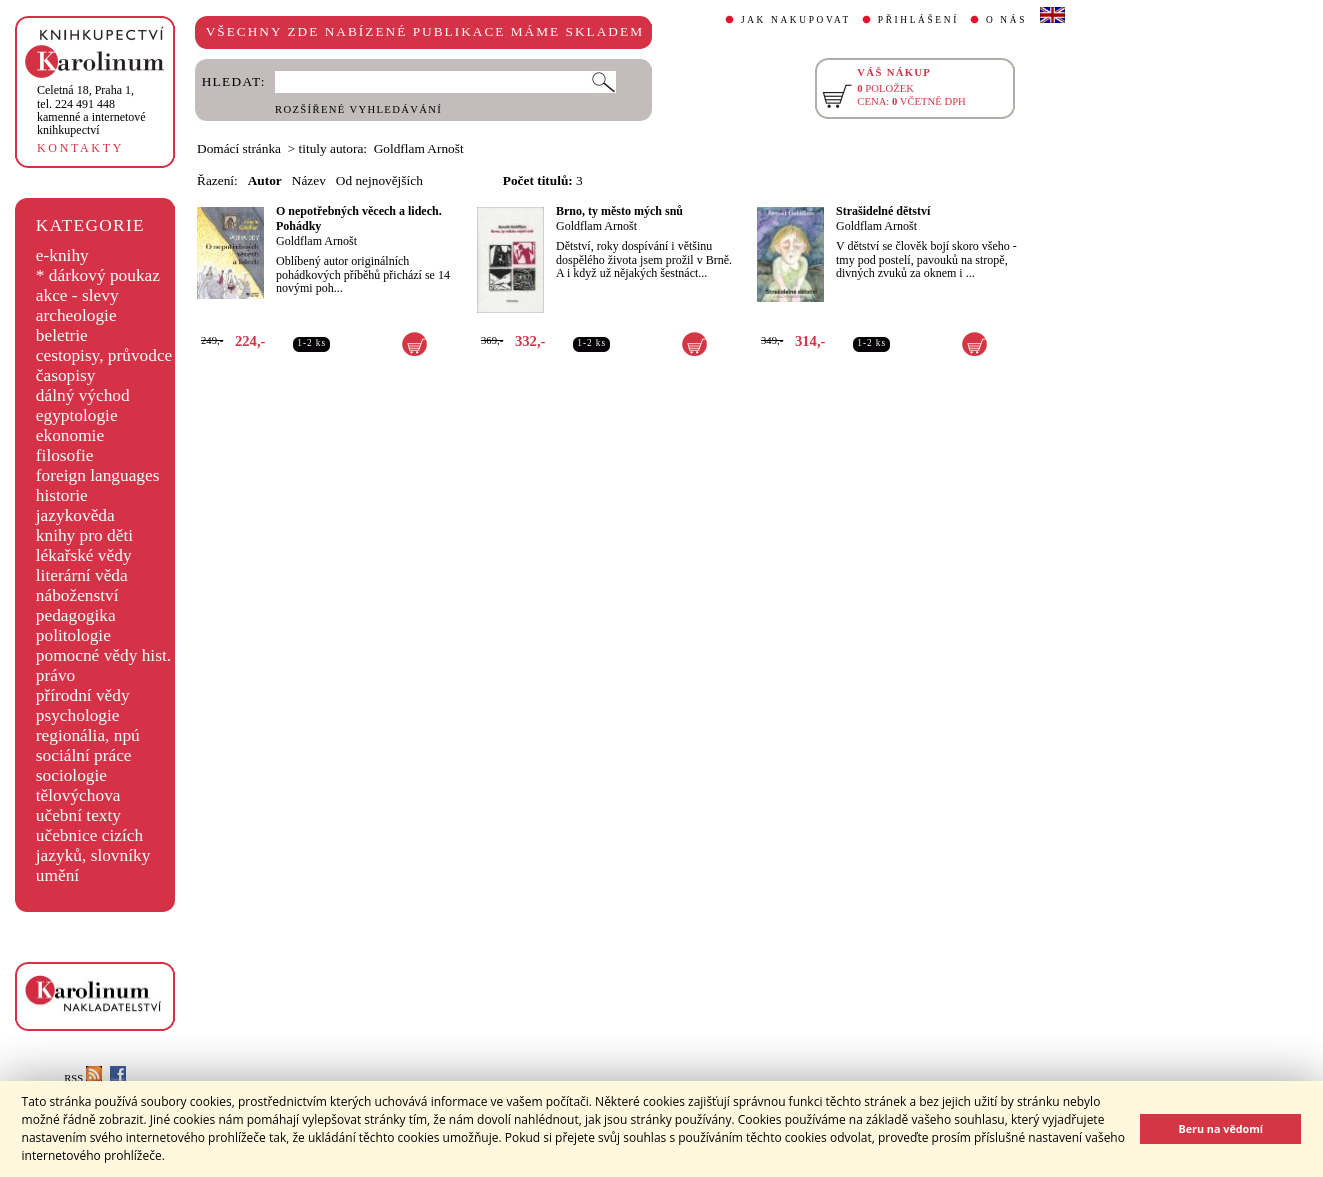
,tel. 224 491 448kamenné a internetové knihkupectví (91, 110)
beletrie (62, 335)
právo (55, 675)
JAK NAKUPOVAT (796, 20)
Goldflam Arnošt (316, 241)
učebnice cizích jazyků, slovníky (93, 845)
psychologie (78, 715)
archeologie (76, 315)
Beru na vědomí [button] (1220, 1128)
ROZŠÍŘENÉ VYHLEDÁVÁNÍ (358, 109)
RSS (83, 1078)
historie (62, 495)
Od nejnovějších (379, 180)
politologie (73, 635)
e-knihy (62, 255)
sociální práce (84, 755)
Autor (265, 180)
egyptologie (77, 415)
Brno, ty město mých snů (619, 211)
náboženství (77, 595)
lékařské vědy (84, 555)
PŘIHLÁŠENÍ (918, 20)
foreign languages (98, 475)
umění (57, 875)
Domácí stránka (239, 148)
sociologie (71, 775)
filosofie (65, 455)
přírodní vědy (83, 695)
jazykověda (75, 515)
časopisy (66, 375)
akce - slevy (77, 295)
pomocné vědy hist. (103, 655)
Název (309, 180)
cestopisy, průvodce (104, 355)
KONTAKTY (80, 148)
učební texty (78, 815)
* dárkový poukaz (98, 275)
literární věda (82, 575)
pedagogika (76, 615)
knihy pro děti (84, 535)
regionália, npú (88, 735)
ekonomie (70, 435)
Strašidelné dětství (883, 211)
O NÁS (1006, 20)
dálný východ (83, 395)
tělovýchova (78, 795)
